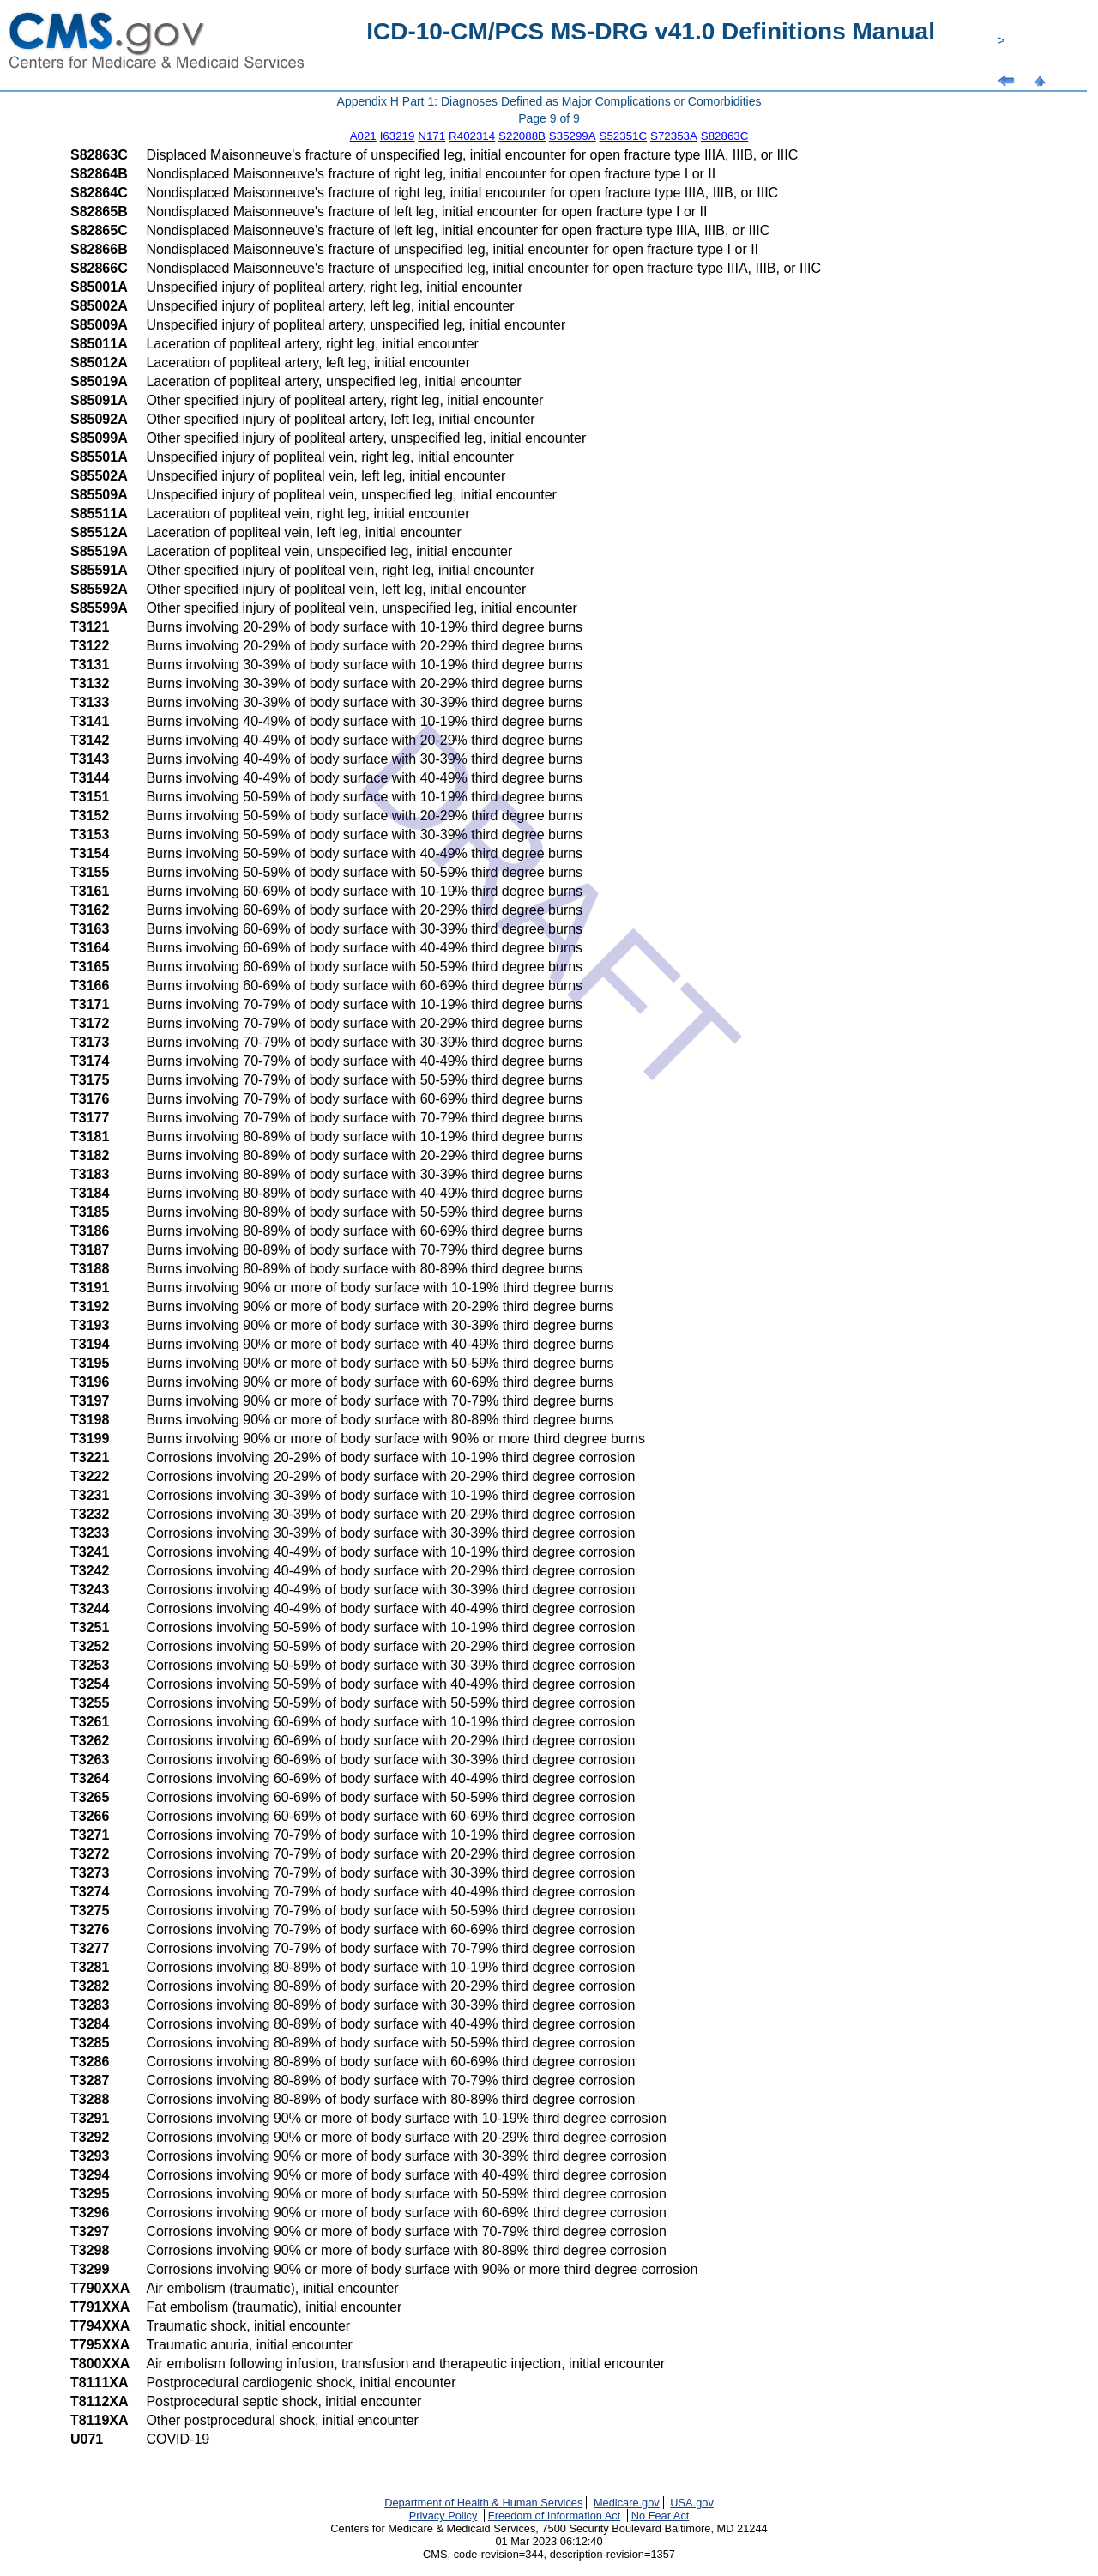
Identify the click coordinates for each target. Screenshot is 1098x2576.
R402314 (472, 136)
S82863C (725, 136)
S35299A (572, 136)
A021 (363, 136)
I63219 (397, 136)
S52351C (624, 136)
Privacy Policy (443, 2515)
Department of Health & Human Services (483, 2502)
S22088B (522, 136)
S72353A (673, 136)
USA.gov (692, 2502)
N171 (431, 136)
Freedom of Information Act (554, 2515)
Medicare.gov (627, 2502)
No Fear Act (660, 2515)
